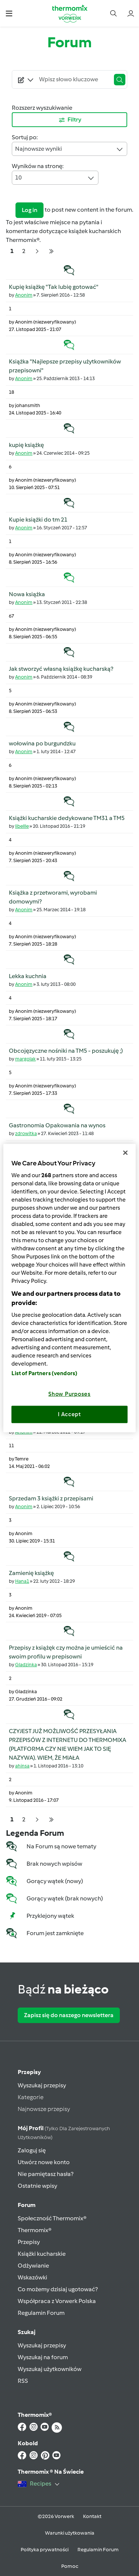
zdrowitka (26, 1133)
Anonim (23, 295)
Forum (26, 2204)
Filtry (69, 120)
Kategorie (31, 2097)
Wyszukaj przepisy (42, 2085)
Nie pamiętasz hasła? (45, 2173)
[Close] (125, 1153)
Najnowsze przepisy (44, 2108)
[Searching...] (73, 79)
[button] (9, 13)
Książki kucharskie (42, 2253)
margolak (25, 1059)
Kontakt (92, 2516)
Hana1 (22, 1581)
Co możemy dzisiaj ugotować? (58, 2289)
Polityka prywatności (45, 2549)
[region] (69, 1288)
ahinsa (22, 1766)
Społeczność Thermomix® (52, 2218)
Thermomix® (35, 2230)
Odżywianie (33, 2265)
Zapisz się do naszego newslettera (69, 2015)
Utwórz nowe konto (44, 2162)
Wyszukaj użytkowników (49, 2368)
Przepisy (29, 2072)
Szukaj (26, 2332)
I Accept (69, 1414)
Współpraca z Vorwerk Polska (57, 2301)
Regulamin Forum (41, 2312)
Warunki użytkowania (69, 2533)
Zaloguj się (32, 2150)
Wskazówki (32, 2277)
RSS (23, 2380)
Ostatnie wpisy (37, 2185)
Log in (29, 209)
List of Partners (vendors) (44, 1373)
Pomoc (69, 2566)
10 (55, 178)
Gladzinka (26, 1664)
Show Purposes (69, 1393)
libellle (22, 826)
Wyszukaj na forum (43, 2357)
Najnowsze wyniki (69, 149)
